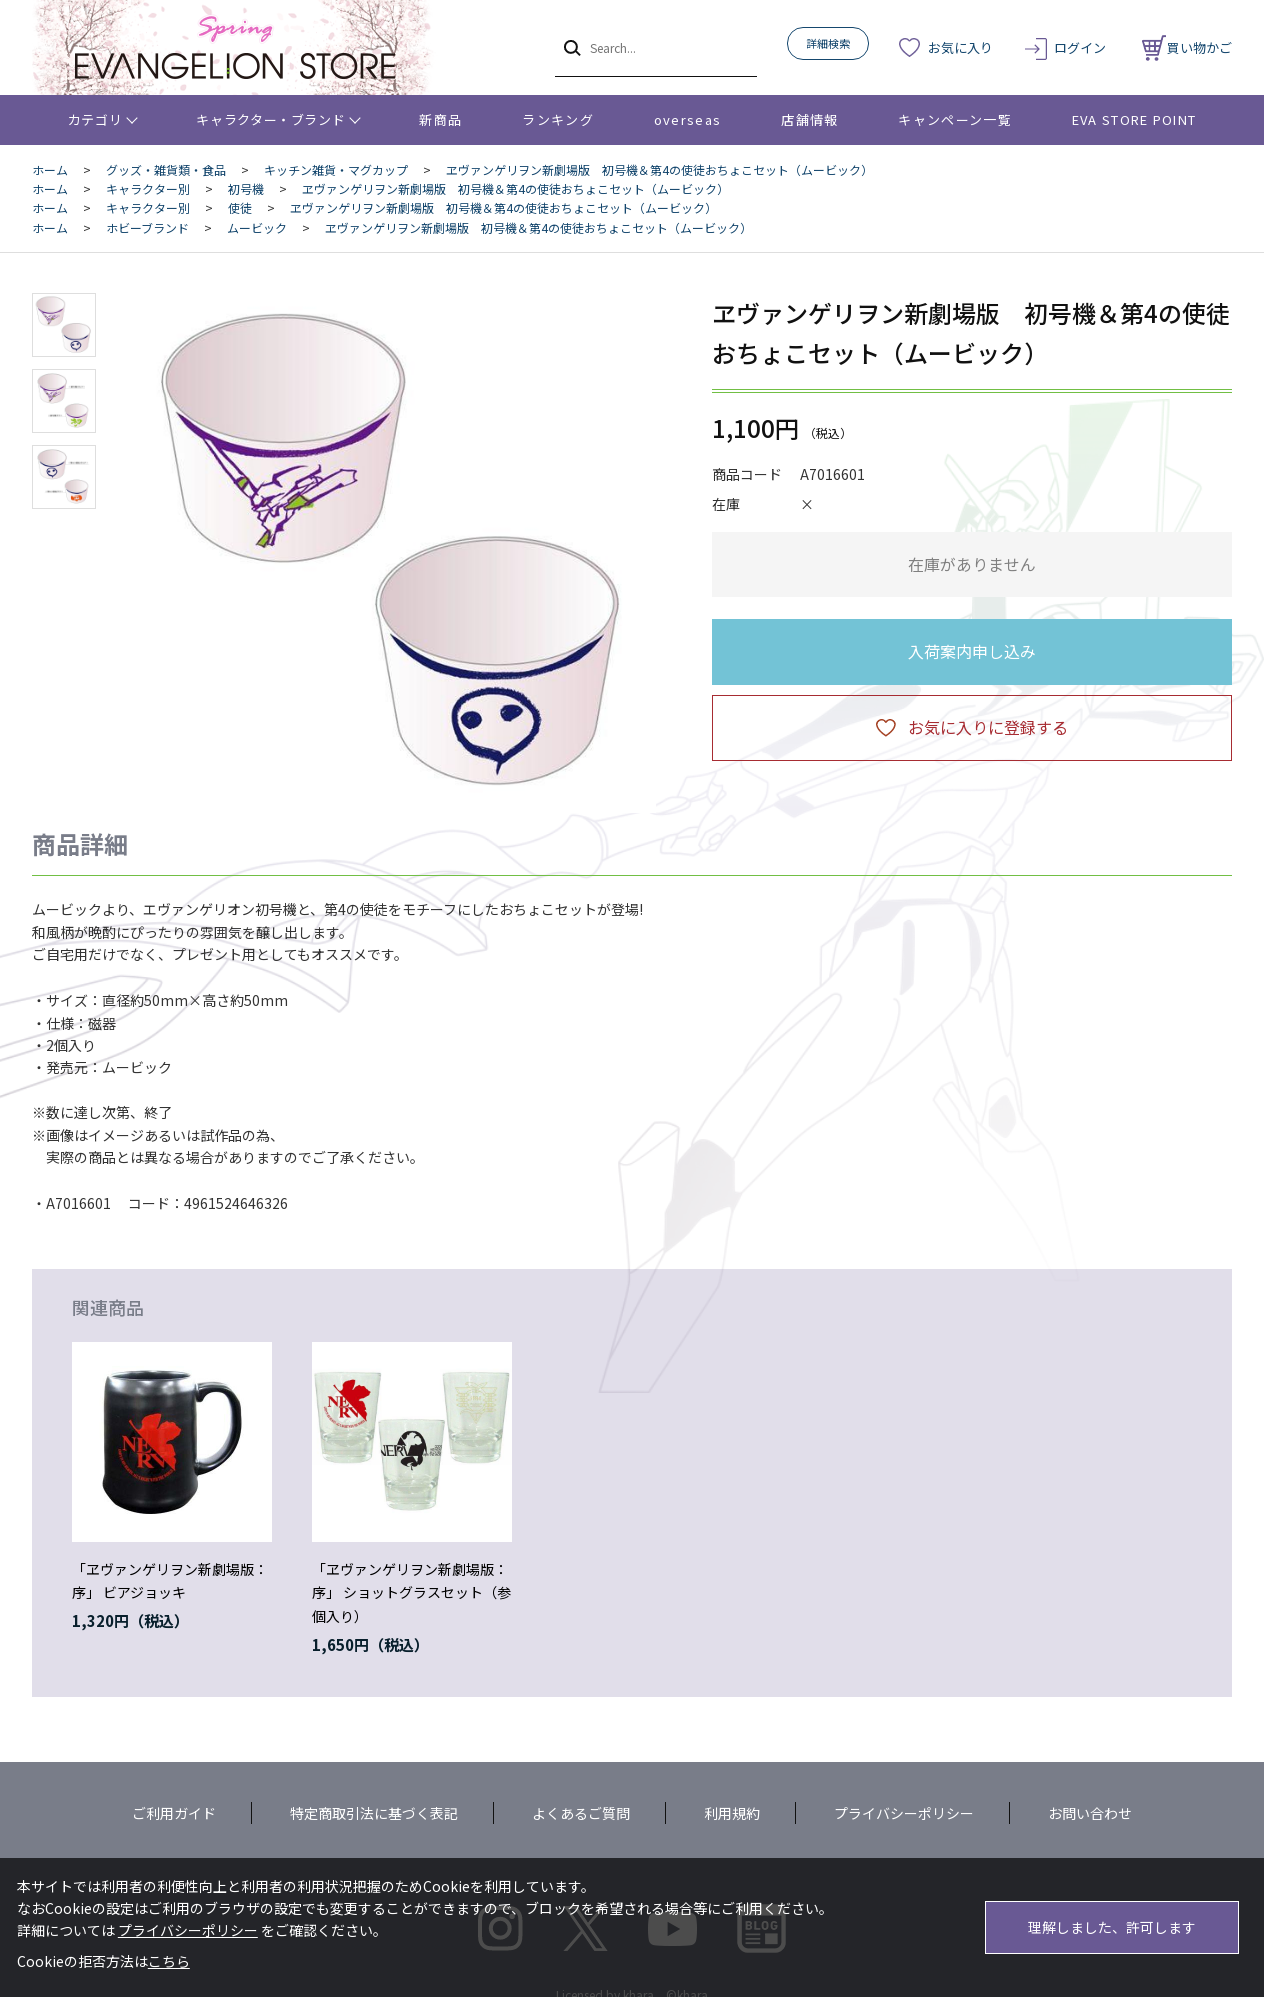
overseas (687, 119)
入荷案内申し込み (972, 651)
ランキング (558, 119)
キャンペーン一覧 (954, 119)
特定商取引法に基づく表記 (374, 1813)
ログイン (1080, 47)
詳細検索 (828, 43)
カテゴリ (95, 119)
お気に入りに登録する (988, 727)
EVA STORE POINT (1134, 119)
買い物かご (1187, 47)
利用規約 (732, 1813)
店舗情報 (809, 119)
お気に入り (960, 47)
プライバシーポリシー (904, 1813)
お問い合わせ (1090, 1813)
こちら (169, 1961)
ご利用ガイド (174, 1813)
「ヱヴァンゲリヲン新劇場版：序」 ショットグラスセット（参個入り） (411, 1593)
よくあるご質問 (581, 1813)
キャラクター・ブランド (270, 119)
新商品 (440, 119)
